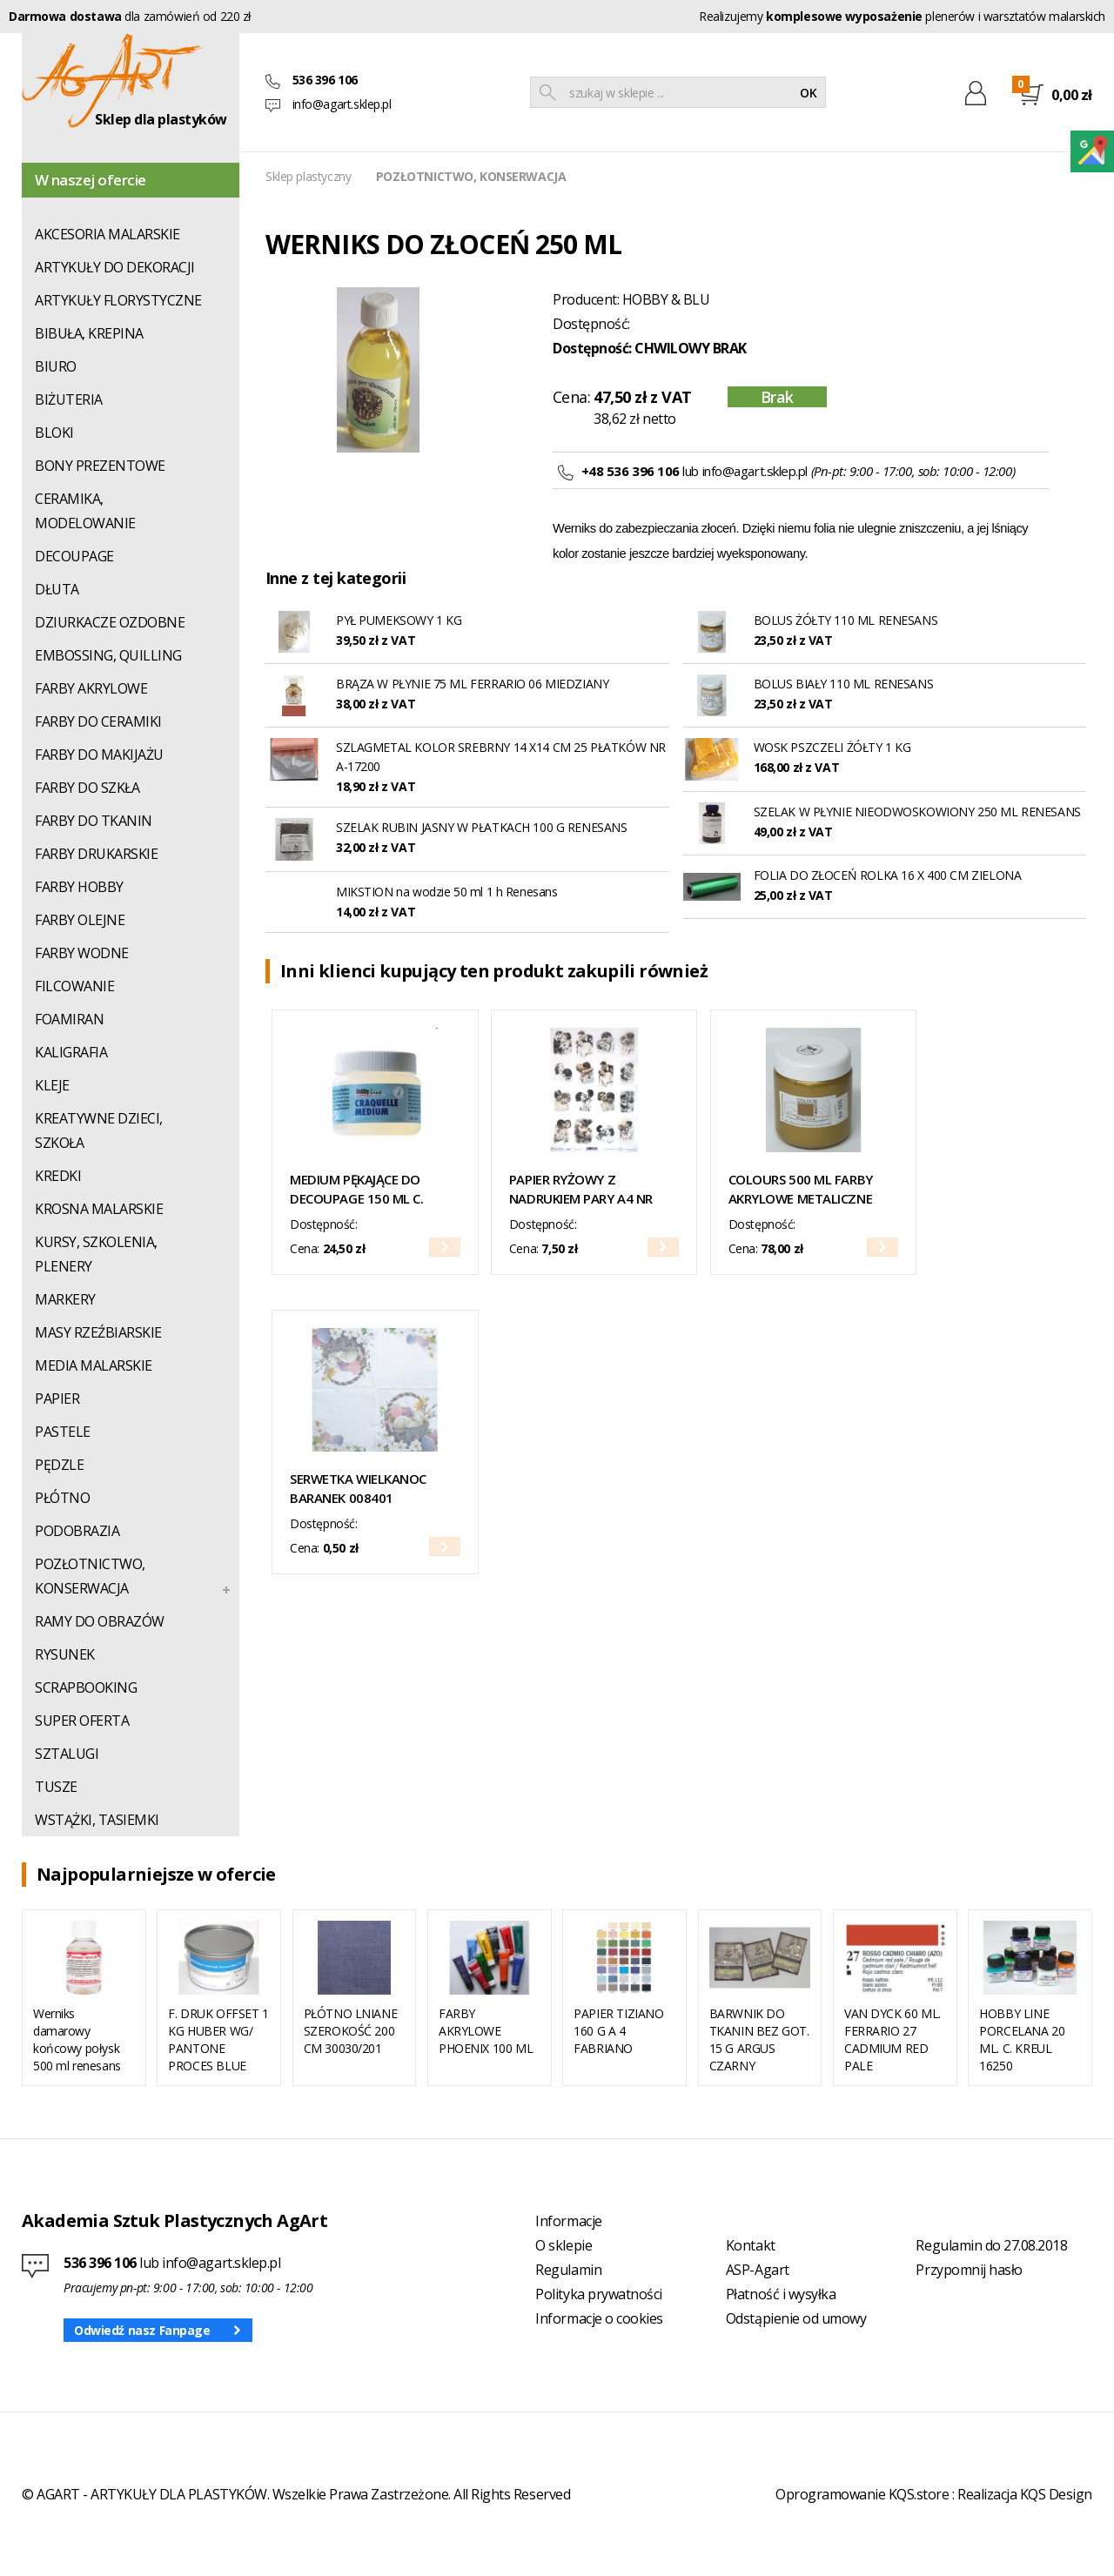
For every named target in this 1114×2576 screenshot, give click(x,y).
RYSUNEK (65, 1654)
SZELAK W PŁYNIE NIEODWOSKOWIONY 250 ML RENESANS (917, 811)
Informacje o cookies (598, 2318)
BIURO (56, 366)
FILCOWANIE (74, 986)
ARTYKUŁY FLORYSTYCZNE (118, 300)
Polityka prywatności (598, 2294)
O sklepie (563, 2245)
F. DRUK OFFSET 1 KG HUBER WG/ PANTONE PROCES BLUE (218, 2039)
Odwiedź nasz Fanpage (142, 2330)
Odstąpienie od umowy (796, 2318)
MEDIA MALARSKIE (93, 1365)
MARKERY (65, 1299)
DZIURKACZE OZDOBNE (110, 622)
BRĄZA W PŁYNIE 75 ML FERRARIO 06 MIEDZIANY (472, 683)
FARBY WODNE (82, 953)
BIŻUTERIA (69, 399)
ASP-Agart (757, 2269)
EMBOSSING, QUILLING (108, 655)
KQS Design (1056, 2494)
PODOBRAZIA (77, 1530)
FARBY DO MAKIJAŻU (99, 754)
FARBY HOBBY (79, 886)
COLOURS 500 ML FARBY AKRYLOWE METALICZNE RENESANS (800, 1189)
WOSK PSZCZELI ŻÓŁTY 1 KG (832, 747)
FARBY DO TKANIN (93, 820)
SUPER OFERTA (82, 1720)
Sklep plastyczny (308, 176)
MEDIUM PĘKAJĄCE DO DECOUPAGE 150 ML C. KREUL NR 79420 (356, 1189)
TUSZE (56, 1786)
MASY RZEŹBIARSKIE (98, 1332)
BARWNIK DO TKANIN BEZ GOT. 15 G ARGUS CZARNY (759, 2039)
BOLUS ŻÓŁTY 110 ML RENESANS (846, 620)
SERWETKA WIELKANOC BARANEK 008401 (358, 1488)
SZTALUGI (66, 1753)
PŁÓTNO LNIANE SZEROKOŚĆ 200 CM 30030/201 (351, 2030)
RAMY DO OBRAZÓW (99, 1621)
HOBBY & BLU (666, 299)
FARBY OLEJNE (79, 919)
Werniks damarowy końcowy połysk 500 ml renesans (77, 2039)
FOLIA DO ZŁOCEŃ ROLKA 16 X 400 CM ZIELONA (888, 875)
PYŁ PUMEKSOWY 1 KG (398, 620)
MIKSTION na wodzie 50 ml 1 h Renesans (446, 891)
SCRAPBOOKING (86, 1687)
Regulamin (568, 2269)
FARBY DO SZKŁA (87, 787)
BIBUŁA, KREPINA (89, 333)
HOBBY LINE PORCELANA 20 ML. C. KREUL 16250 (1021, 2039)
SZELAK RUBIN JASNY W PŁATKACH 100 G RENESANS (481, 827)
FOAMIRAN (69, 1019)
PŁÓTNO (62, 1497)
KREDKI (58, 1175)
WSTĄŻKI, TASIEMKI (97, 1819)
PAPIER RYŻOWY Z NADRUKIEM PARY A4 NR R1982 (581, 1189)
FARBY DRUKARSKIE (96, 853)
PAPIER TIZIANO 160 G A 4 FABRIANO (618, 2030)
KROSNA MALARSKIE (99, 1208)
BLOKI (54, 432)
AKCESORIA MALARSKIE (107, 234)
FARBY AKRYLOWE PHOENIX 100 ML (486, 2030)
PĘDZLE (59, 1464)
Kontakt (750, 2245)
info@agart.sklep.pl (342, 104)
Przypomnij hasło (969, 2269)
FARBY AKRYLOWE (91, 688)
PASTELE (63, 1431)
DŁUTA (57, 589)
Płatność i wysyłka (781, 2294)
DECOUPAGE (74, 556)
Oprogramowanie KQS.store (862, 2494)
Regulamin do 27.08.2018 (991, 2245)
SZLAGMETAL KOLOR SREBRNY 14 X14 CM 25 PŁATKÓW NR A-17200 (501, 757)
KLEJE (52, 1085)
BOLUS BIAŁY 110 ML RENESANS (844, 683)
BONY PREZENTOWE (100, 465)
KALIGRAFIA (71, 1052)
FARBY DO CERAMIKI (98, 721)
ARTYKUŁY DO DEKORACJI (115, 267)
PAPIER (57, 1398)
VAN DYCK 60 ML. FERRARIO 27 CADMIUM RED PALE (892, 2039)
